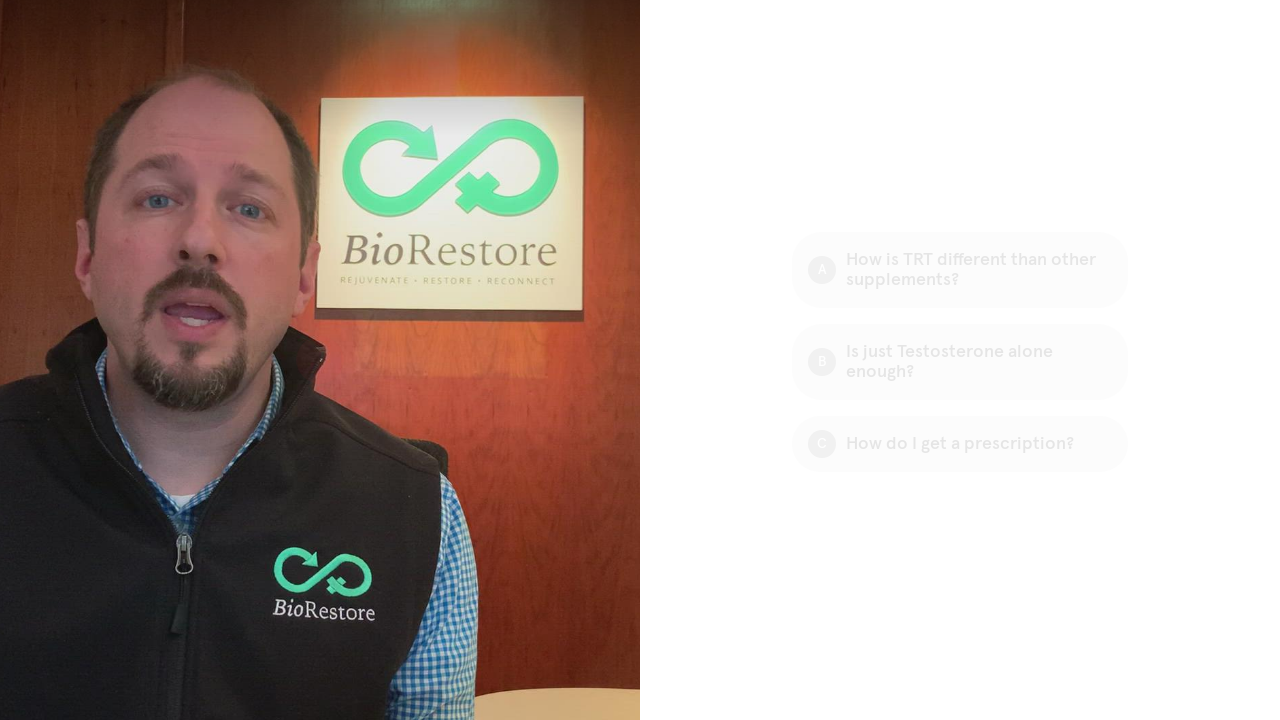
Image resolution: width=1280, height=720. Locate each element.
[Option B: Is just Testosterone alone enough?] (960, 362)
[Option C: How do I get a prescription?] (960, 444)
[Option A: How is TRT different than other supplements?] (960, 270)
